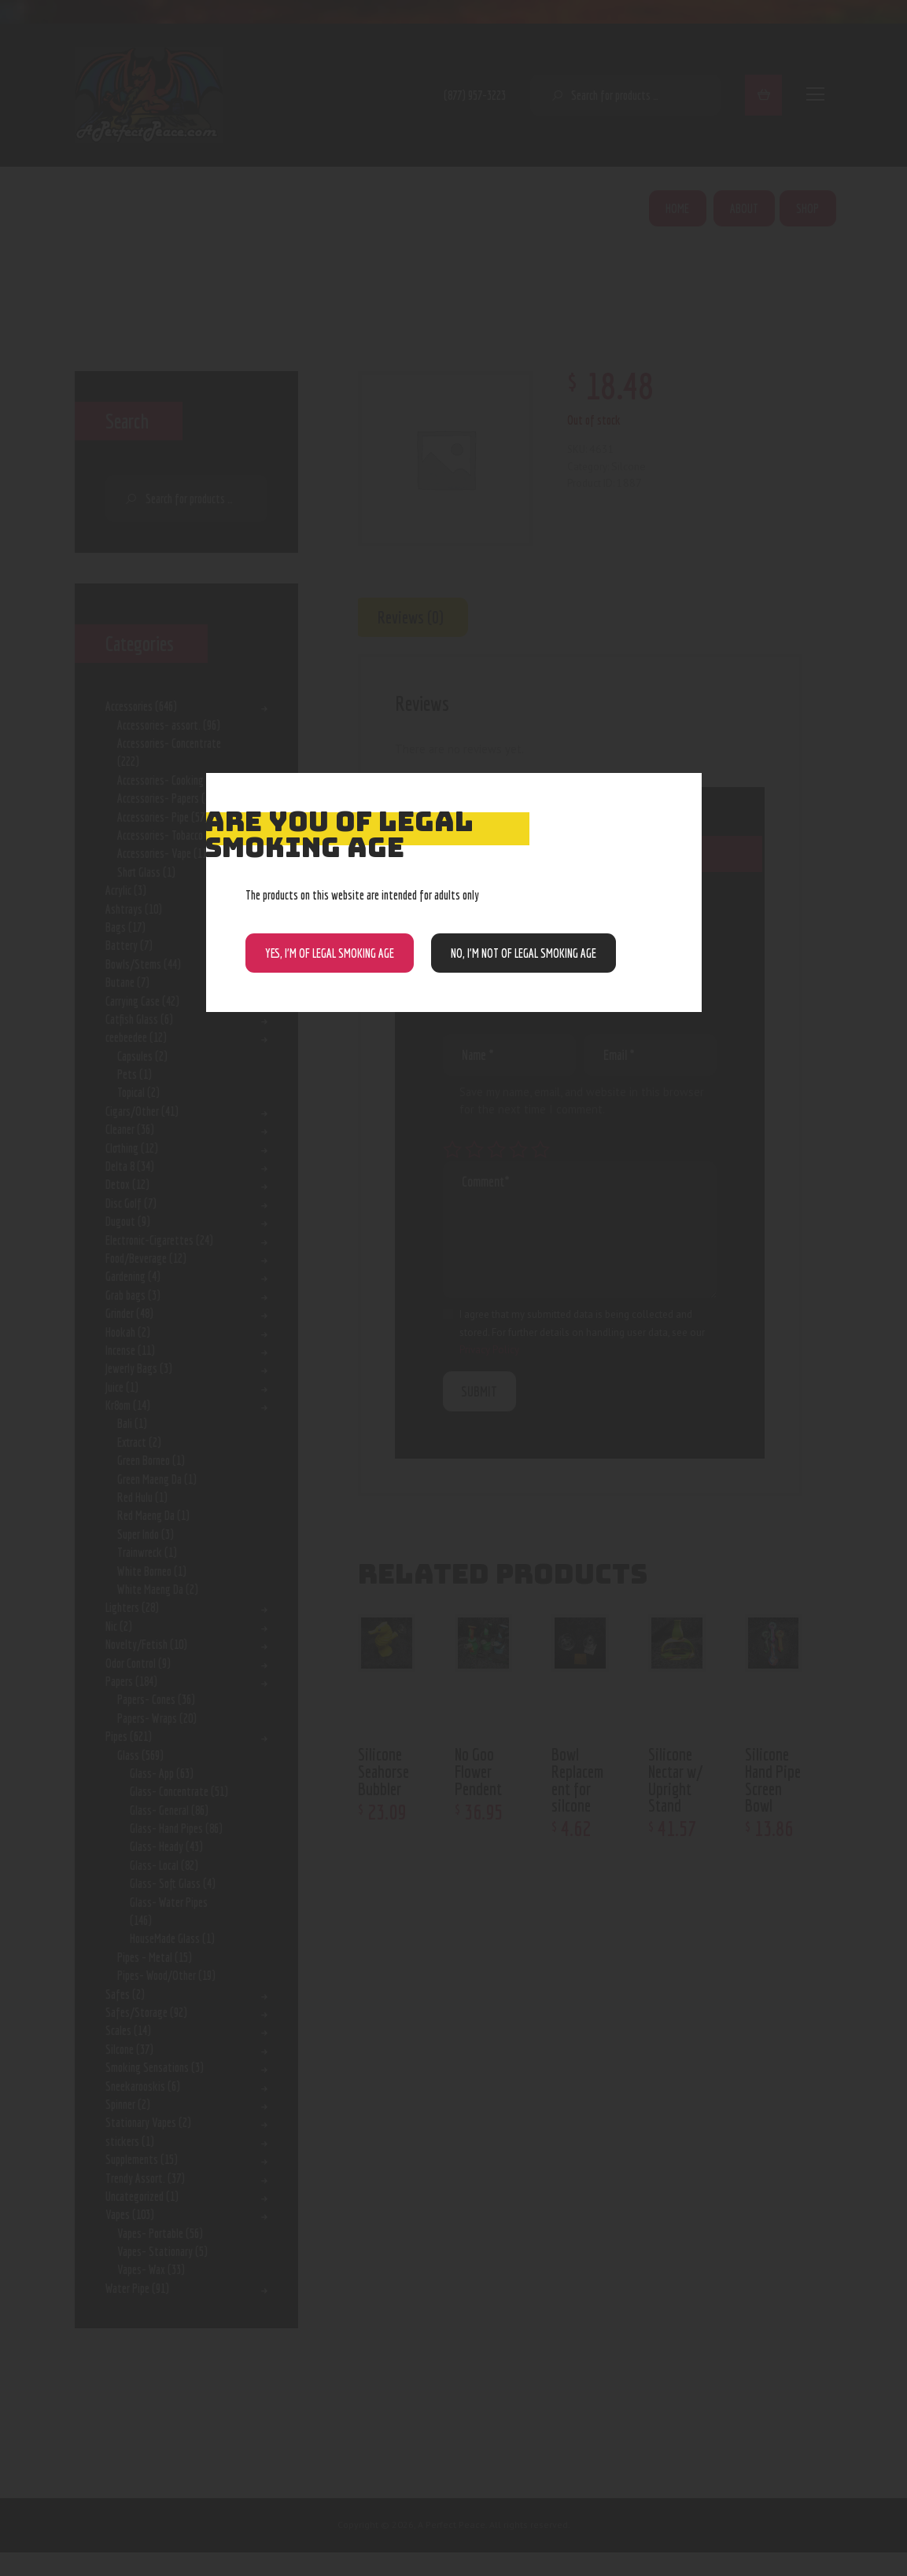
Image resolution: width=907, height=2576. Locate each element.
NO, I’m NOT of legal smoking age (523, 953)
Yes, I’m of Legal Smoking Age (329, 953)
